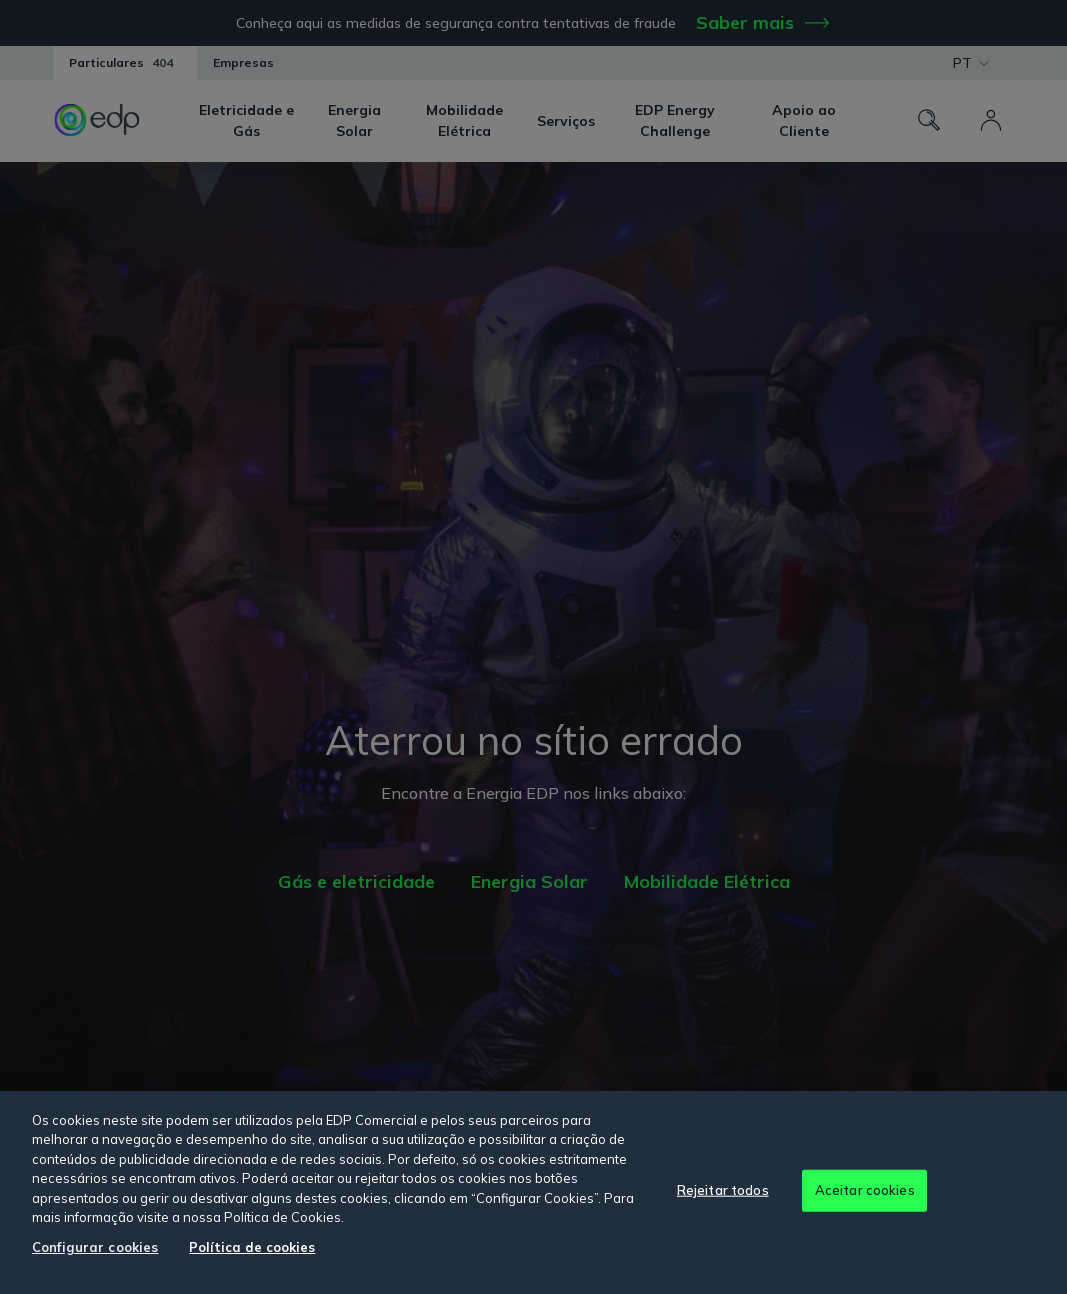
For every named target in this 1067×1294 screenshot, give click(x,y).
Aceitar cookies (865, 1190)
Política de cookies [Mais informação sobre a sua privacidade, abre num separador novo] (252, 1247)
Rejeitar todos (723, 1190)
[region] (533, 1192)
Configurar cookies (95, 1247)
